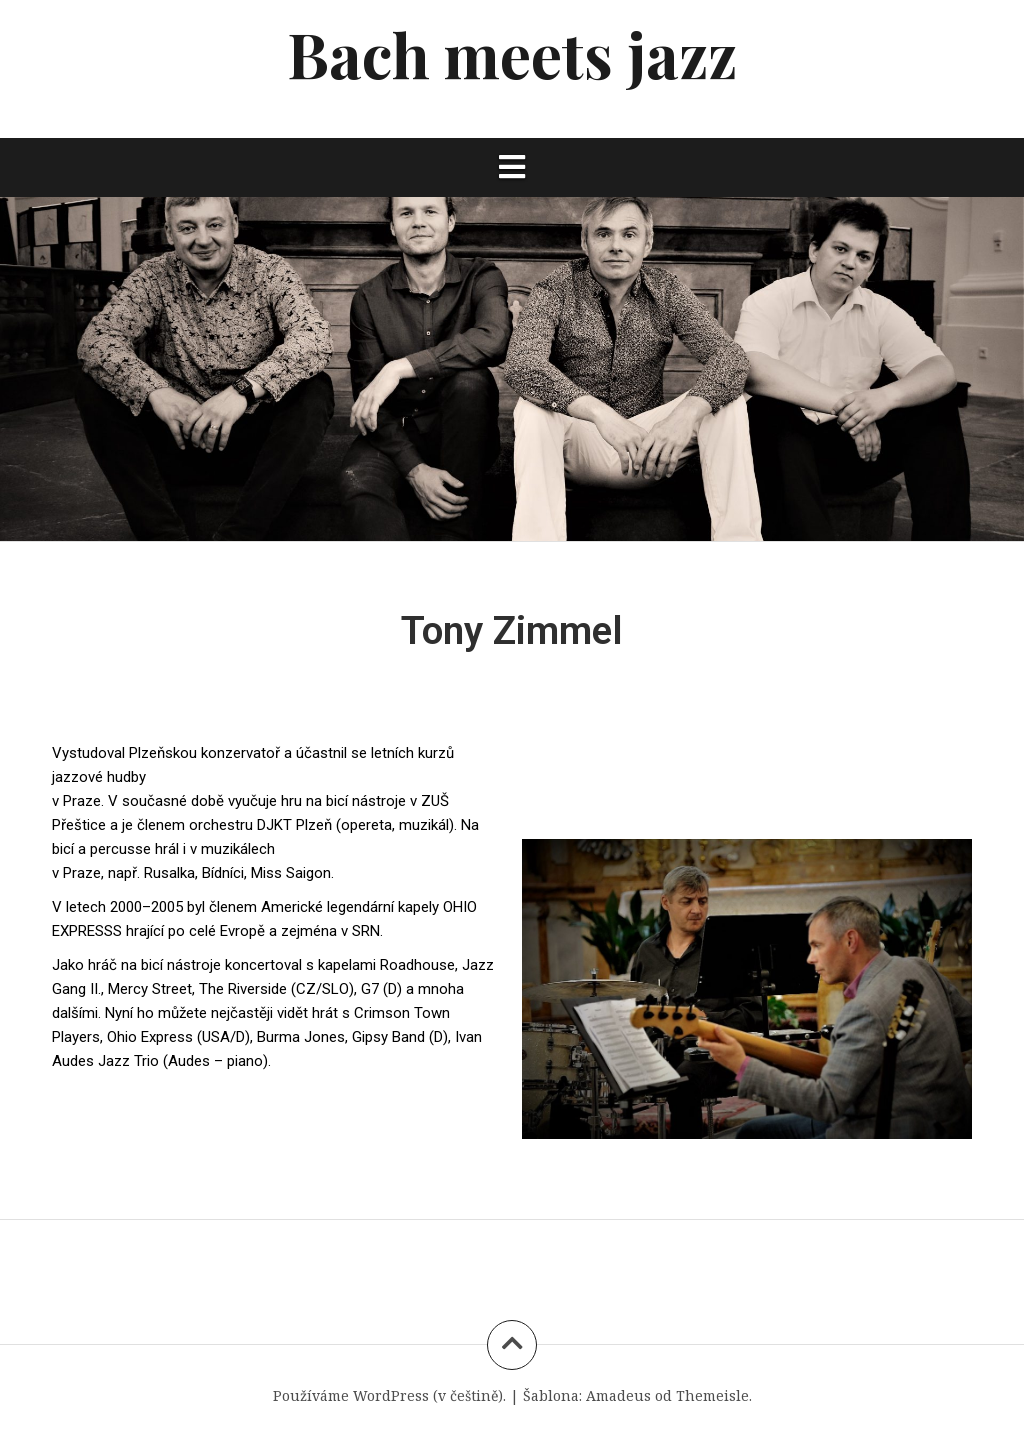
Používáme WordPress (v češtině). (389, 1395)
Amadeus (618, 1395)
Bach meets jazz (512, 53)
